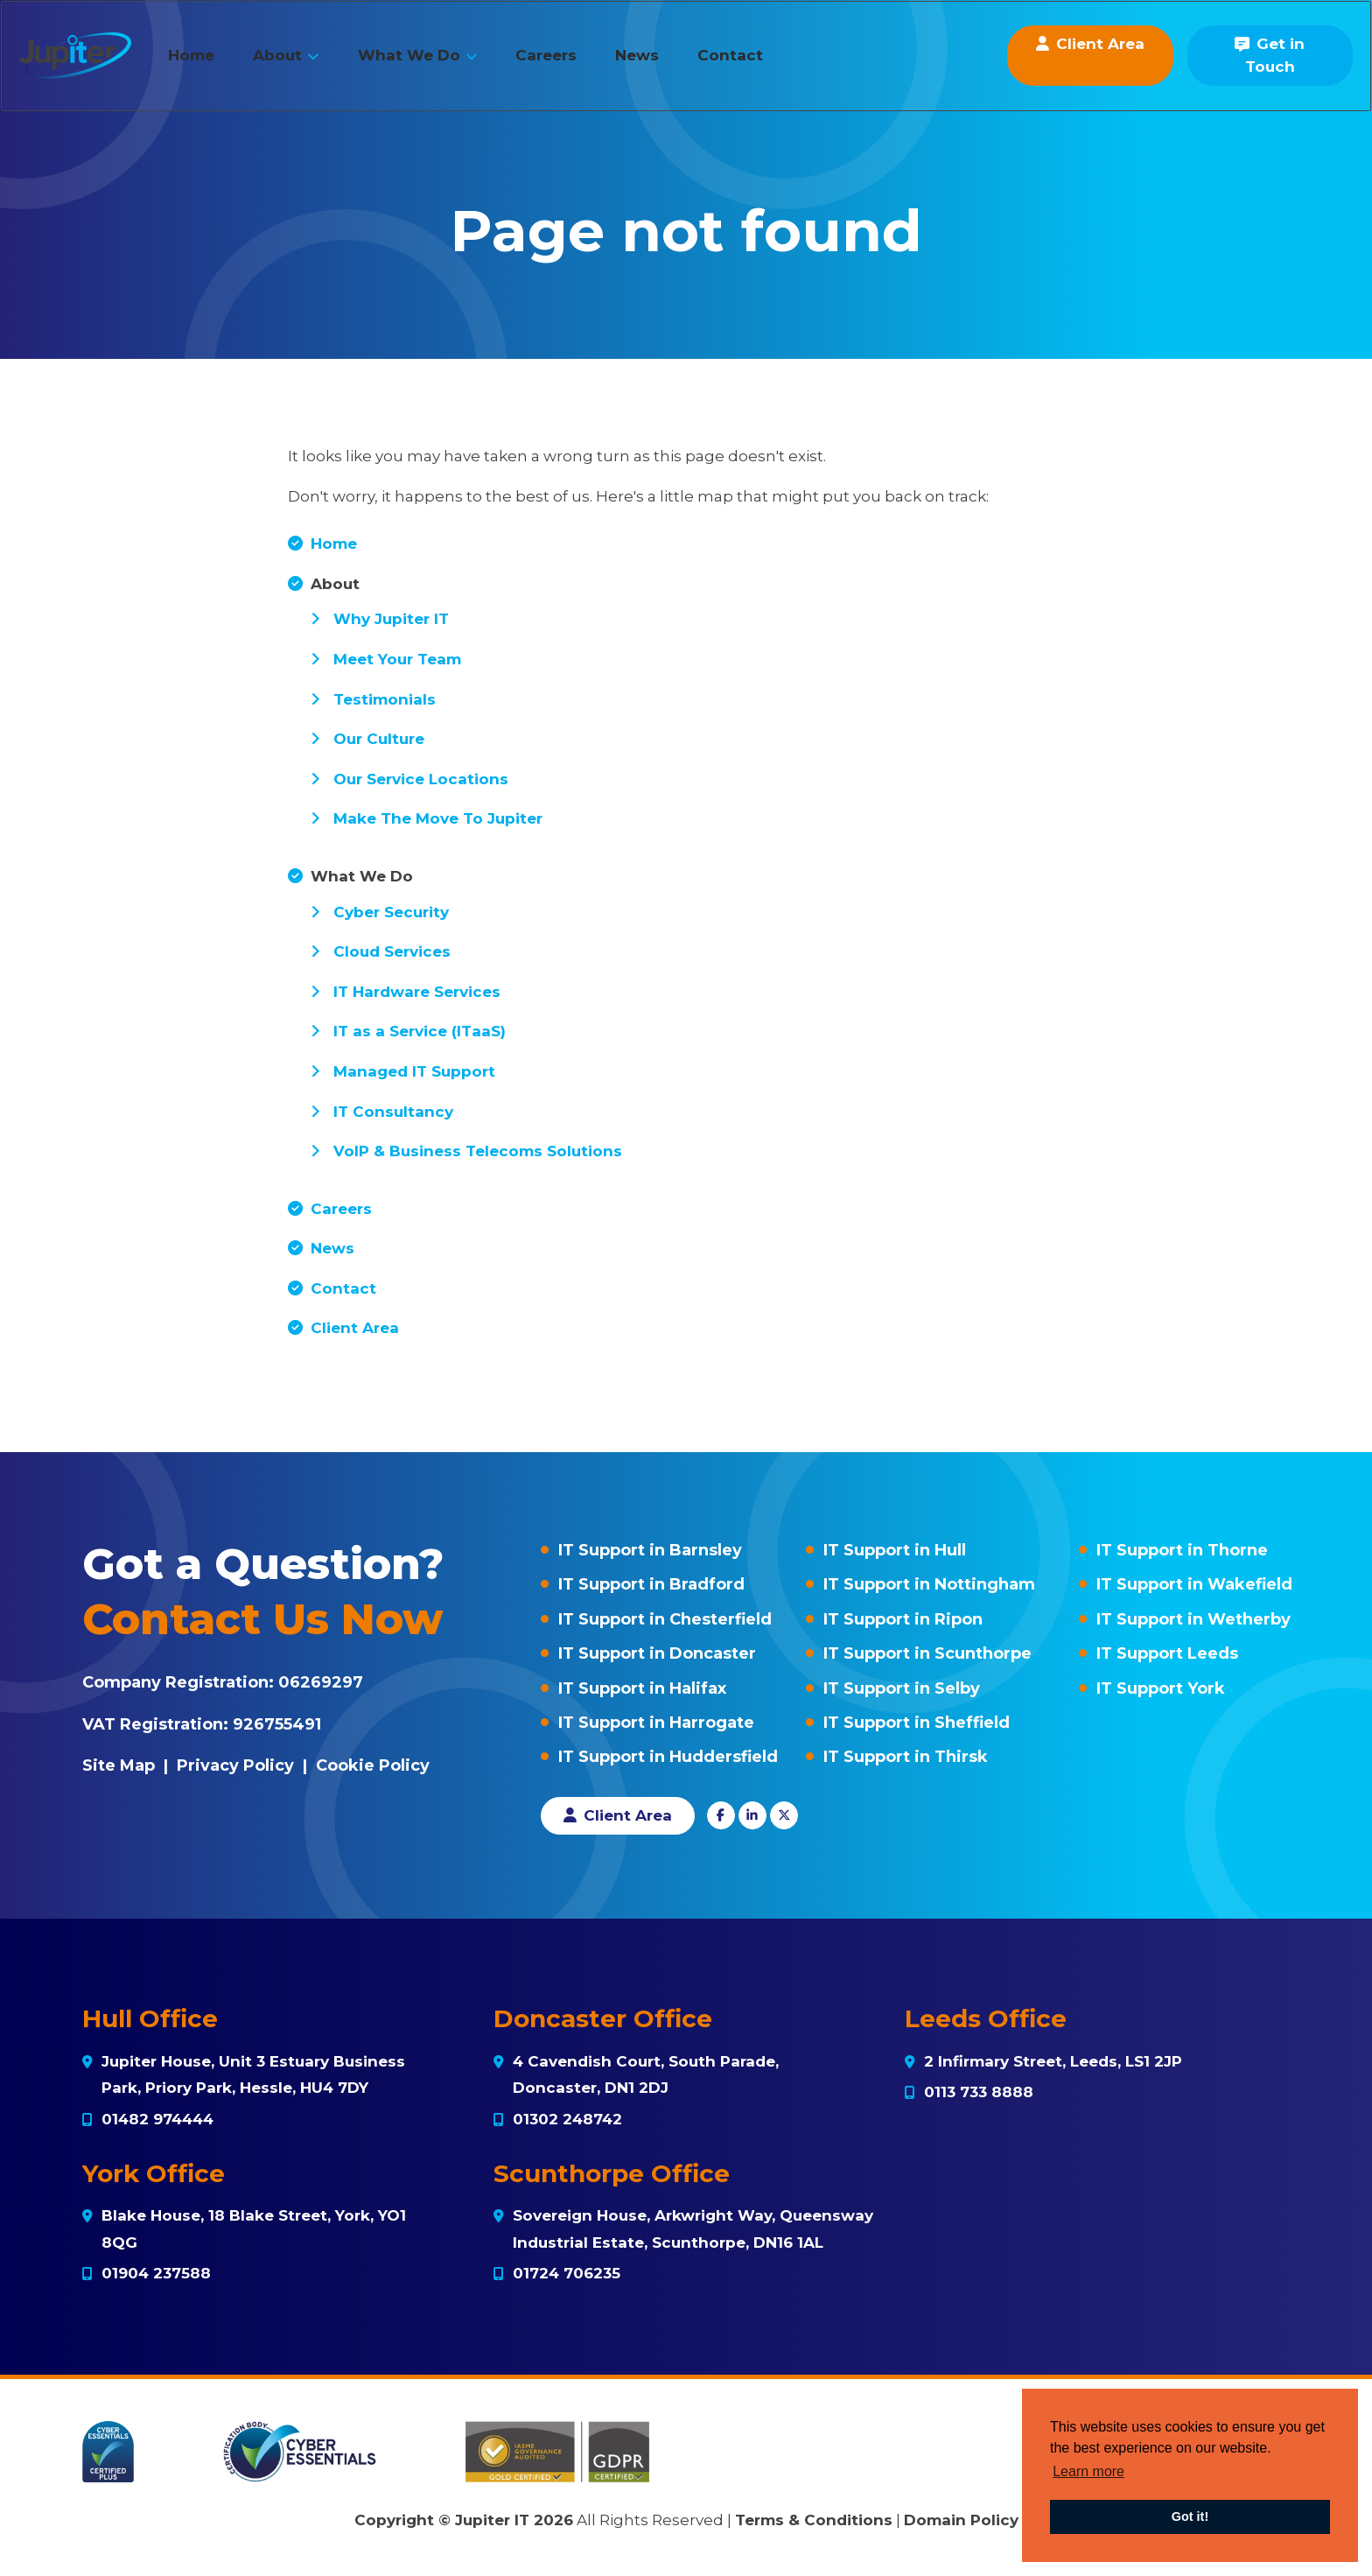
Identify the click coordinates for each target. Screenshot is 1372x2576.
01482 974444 (158, 2119)
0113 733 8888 (978, 2092)
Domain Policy (961, 2520)
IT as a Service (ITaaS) (419, 1031)
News (662, 64)
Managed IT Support (414, 1071)
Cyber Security (391, 912)
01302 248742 (567, 2119)
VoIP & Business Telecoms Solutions (477, 1151)
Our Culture (378, 739)
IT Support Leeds (1167, 1653)
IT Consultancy (393, 1111)
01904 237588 (156, 2273)
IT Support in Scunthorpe (927, 1653)
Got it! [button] (1190, 2516)
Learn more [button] (1088, 2471)
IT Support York (1160, 1688)
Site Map (118, 1765)
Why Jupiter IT (391, 619)
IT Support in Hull (894, 1550)
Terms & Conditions (813, 2520)
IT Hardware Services (416, 991)
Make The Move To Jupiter (437, 818)
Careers (571, 64)
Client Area (355, 1328)
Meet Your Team (397, 659)
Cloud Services (392, 951)
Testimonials (384, 699)
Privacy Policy (235, 1765)
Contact (755, 64)
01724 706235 (566, 2273)
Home (216, 64)
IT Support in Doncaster (657, 1653)
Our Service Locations (420, 779)
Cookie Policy (373, 1765)
